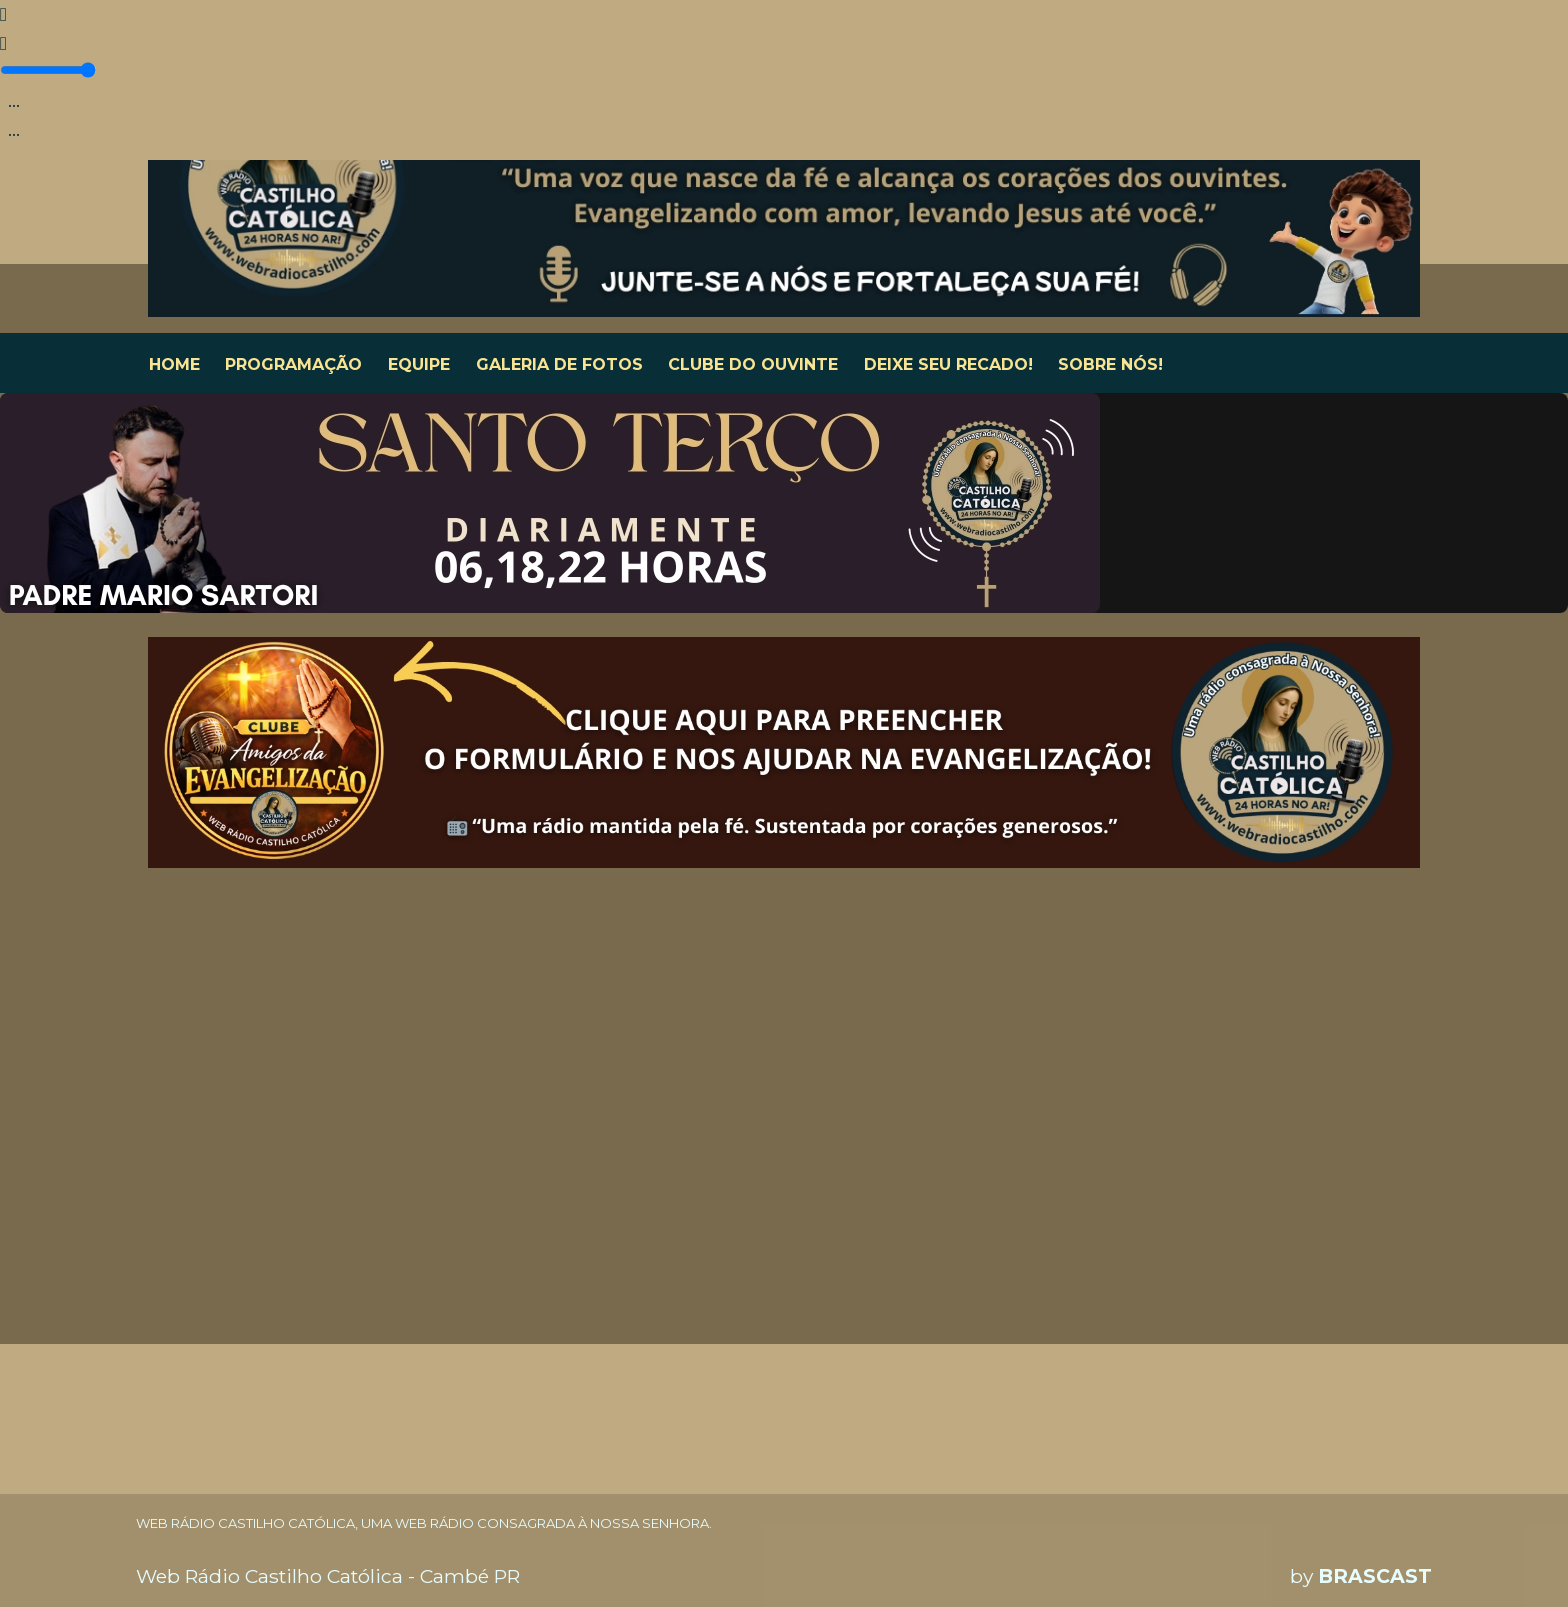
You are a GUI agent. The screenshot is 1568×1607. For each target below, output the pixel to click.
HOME (174, 364)
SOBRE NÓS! (1110, 364)
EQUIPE (419, 364)
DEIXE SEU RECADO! (948, 364)
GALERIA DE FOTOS (559, 364)
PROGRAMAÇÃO (293, 364)
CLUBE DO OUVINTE (753, 364)
